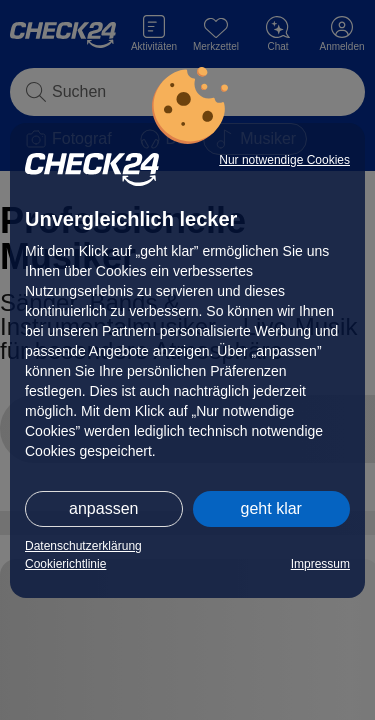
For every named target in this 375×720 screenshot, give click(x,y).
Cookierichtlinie (65, 564)
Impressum (320, 564)
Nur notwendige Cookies (284, 160)
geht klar (271, 508)
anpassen (103, 508)
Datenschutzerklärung (83, 546)
